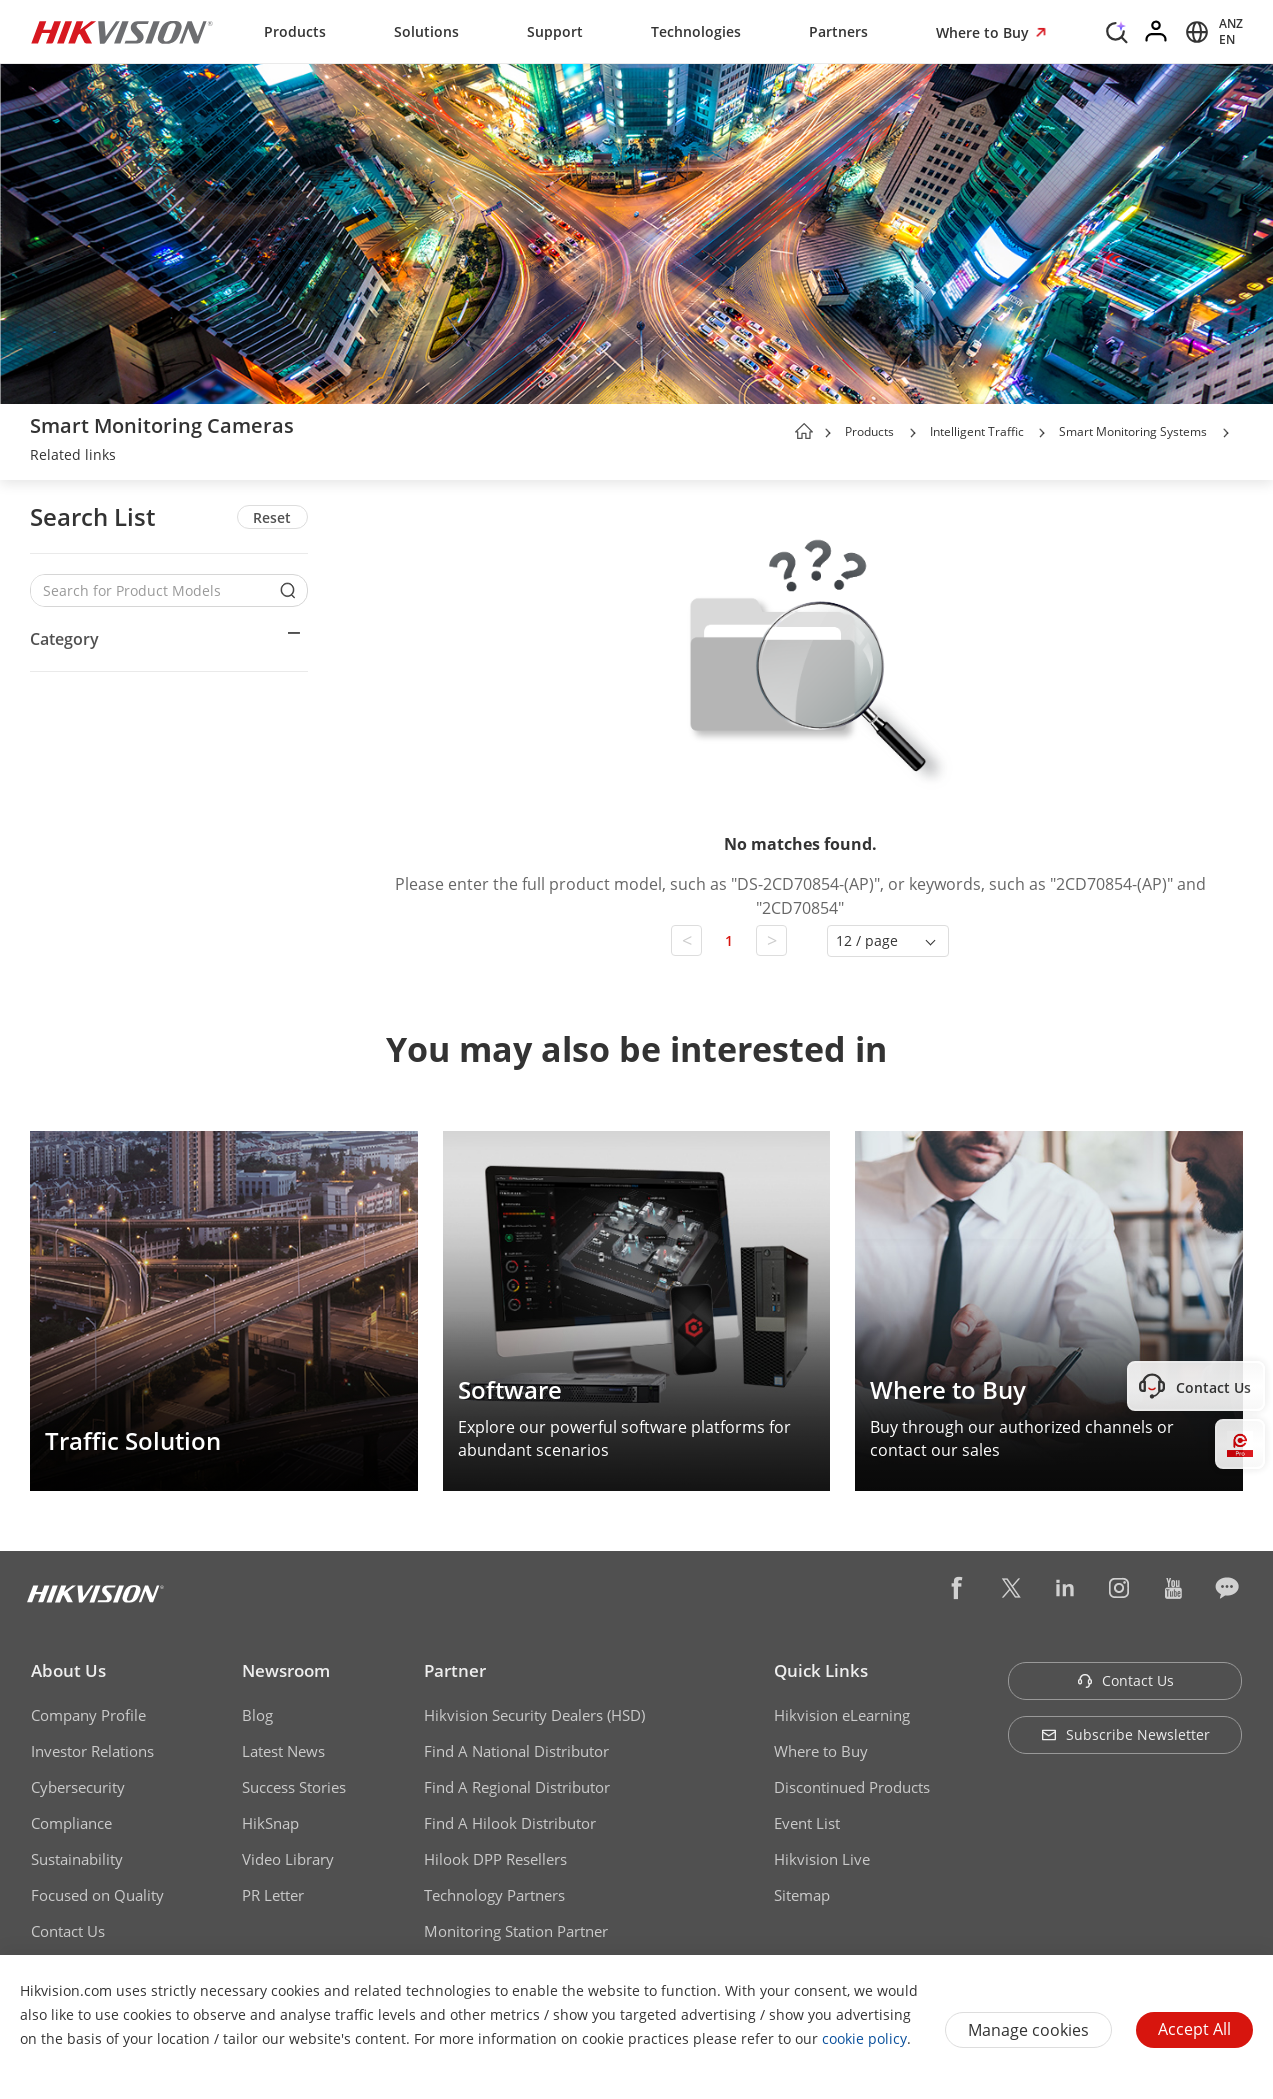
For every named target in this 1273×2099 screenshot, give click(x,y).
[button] (913, 433)
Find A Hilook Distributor (510, 1823)
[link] (73, 457)
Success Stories (294, 1787)
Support (555, 31)
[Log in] (1157, 32)
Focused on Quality (97, 1895)
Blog (257, 1715)
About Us (68, 1670)
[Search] (1117, 30)
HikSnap (270, 1823)
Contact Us (68, 1931)
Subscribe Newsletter (1125, 1734)
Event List (807, 1823)
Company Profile (88, 1715)
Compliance (71, 1823)
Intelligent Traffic (978, 431)
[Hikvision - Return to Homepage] (122, 32)
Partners (838, 31)
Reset (272, 517)
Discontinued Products (852, 1787)
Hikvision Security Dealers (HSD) (534, 1715)
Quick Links (821, 1670)
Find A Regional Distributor (517, 1787)
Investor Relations (92, 1751)
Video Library (288, 1859)
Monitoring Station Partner (516, 1931)
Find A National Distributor (516, 1751)
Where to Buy (984, 32)
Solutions (426, 31)
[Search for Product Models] (154, 590)
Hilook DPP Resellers (495, 1859)
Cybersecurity (78, 1787)
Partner (455, 1670)
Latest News (283, 1751)
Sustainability (77, 1859)
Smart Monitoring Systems (1133, 431)
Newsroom (286, 1670)
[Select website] (1211, 32)
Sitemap (802, 1895)
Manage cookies (1028, 2030)
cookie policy (864, 2038)
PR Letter (273, 1895)
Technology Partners (494, 1895)
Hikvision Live (822, 1859)
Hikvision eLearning (842, 1715)
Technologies (696, 31)
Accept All (1194, 2029)
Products (295, 31)
